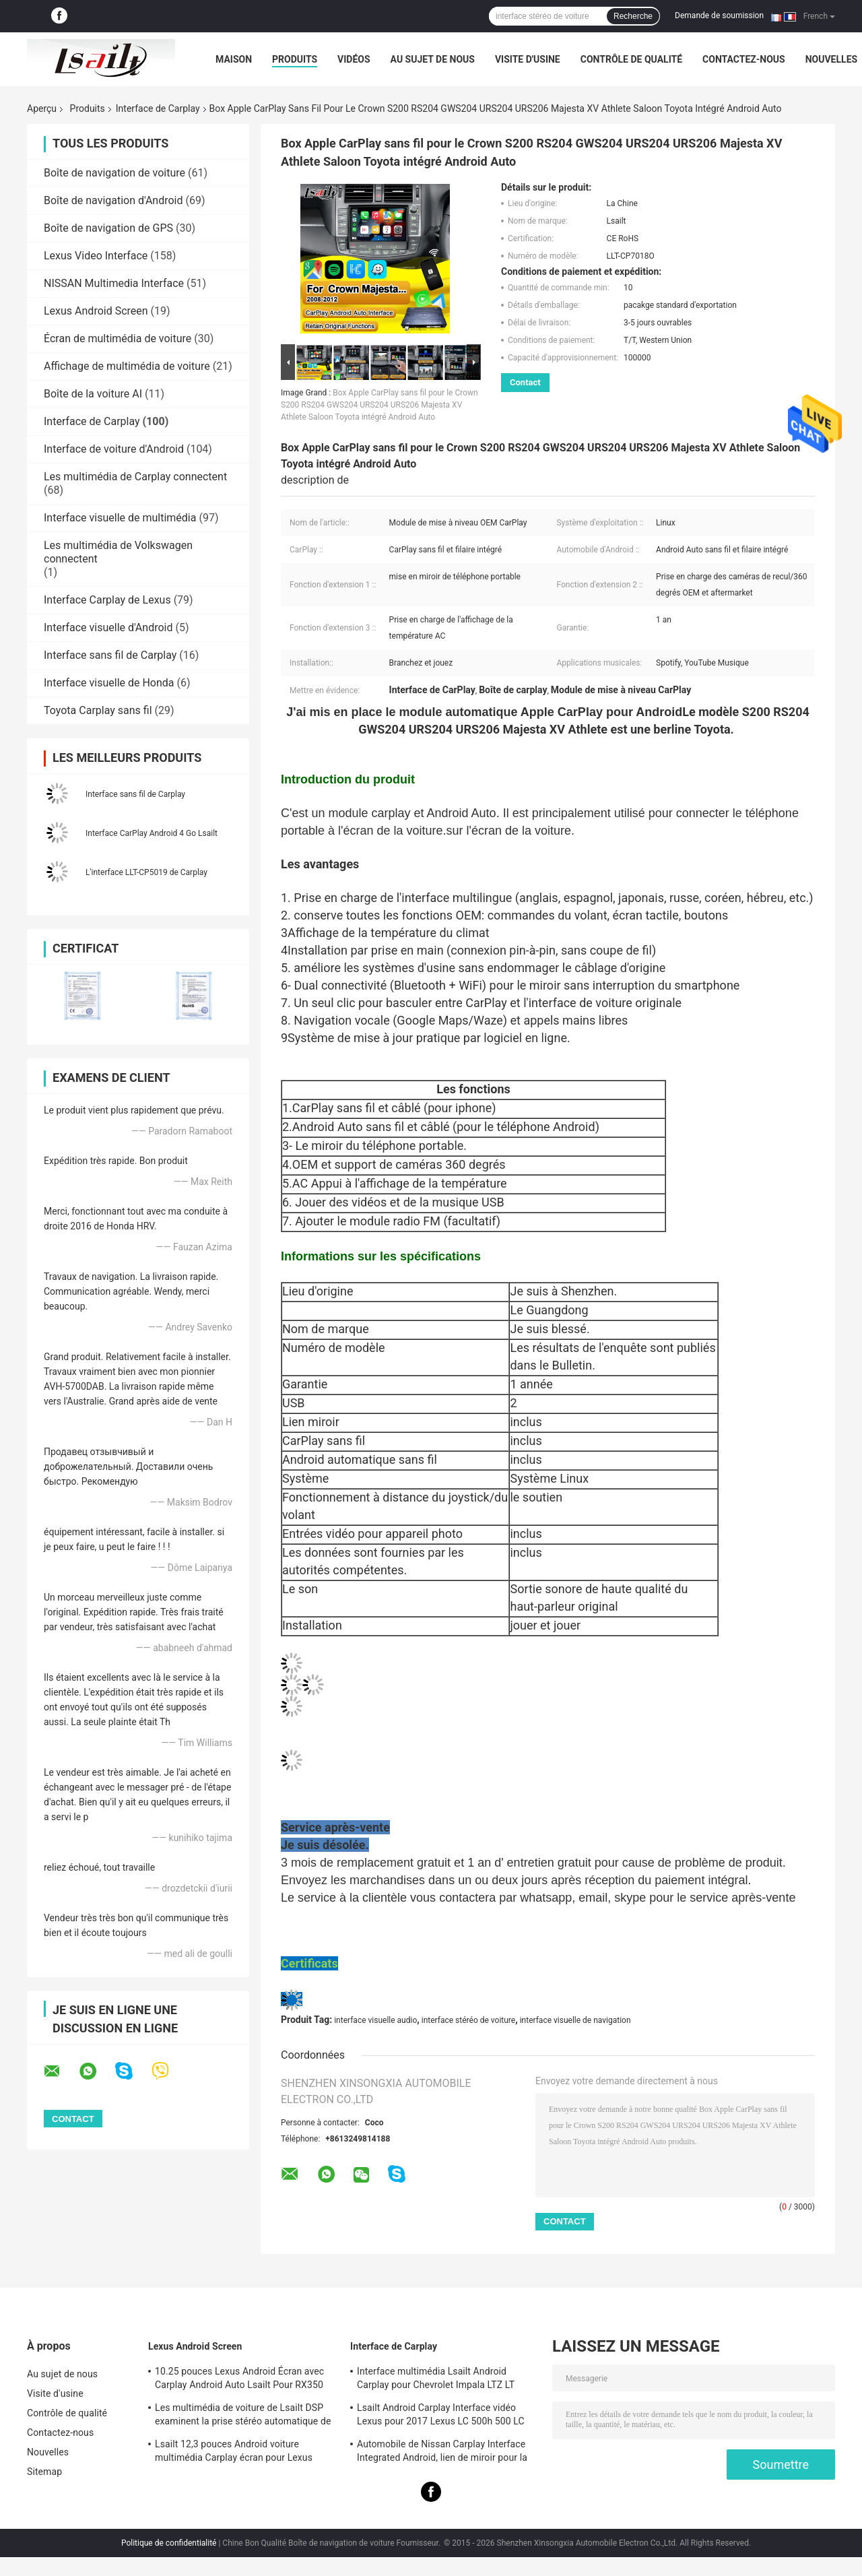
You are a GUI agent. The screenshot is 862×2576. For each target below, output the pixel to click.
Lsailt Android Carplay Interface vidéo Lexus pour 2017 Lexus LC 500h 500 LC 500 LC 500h (441, 2416)
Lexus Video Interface (95, 255)
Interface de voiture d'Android (114, 449)
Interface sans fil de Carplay (110, 655)
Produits (294, 59)
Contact (525, 382)
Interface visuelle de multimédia (120, 517)
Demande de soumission (719, 15)
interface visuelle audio (375, 2020)
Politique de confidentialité (169, 2543)
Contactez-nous (743, 59)
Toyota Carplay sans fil (98, 710)
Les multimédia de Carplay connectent (135, 476)
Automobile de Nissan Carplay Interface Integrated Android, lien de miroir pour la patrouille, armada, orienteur (442, 2453)
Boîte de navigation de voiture (114, 172)
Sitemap (44, 2471)
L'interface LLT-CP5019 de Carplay (146, 872)
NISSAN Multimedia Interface (114, 283)
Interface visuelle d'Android (108, 627)
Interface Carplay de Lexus (107, 599)
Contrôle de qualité (631, 59)
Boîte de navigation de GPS (108, 228)
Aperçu (42, 108)
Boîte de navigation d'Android (113, 200)
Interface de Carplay (158, 108)
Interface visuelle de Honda (109, 682)
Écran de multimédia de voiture (117, 338)
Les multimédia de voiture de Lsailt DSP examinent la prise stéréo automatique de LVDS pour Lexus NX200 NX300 (243, 2416)
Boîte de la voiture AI (93, 393)
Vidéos (353, 59)
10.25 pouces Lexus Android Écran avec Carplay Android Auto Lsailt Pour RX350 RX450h (239, 2380)
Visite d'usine (527, 59)
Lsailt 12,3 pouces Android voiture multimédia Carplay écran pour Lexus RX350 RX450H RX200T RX (233, 2453)
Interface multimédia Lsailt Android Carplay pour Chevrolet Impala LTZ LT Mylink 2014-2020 (436, 2380)
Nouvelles (831, 59)
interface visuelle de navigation (575, 2020)
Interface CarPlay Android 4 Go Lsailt (152, 833)
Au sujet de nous (433, 59)
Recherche (633, 16)
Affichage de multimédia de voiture (127, 366)
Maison (234, 59)
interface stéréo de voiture (468, 2020)
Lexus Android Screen (96, 310)
